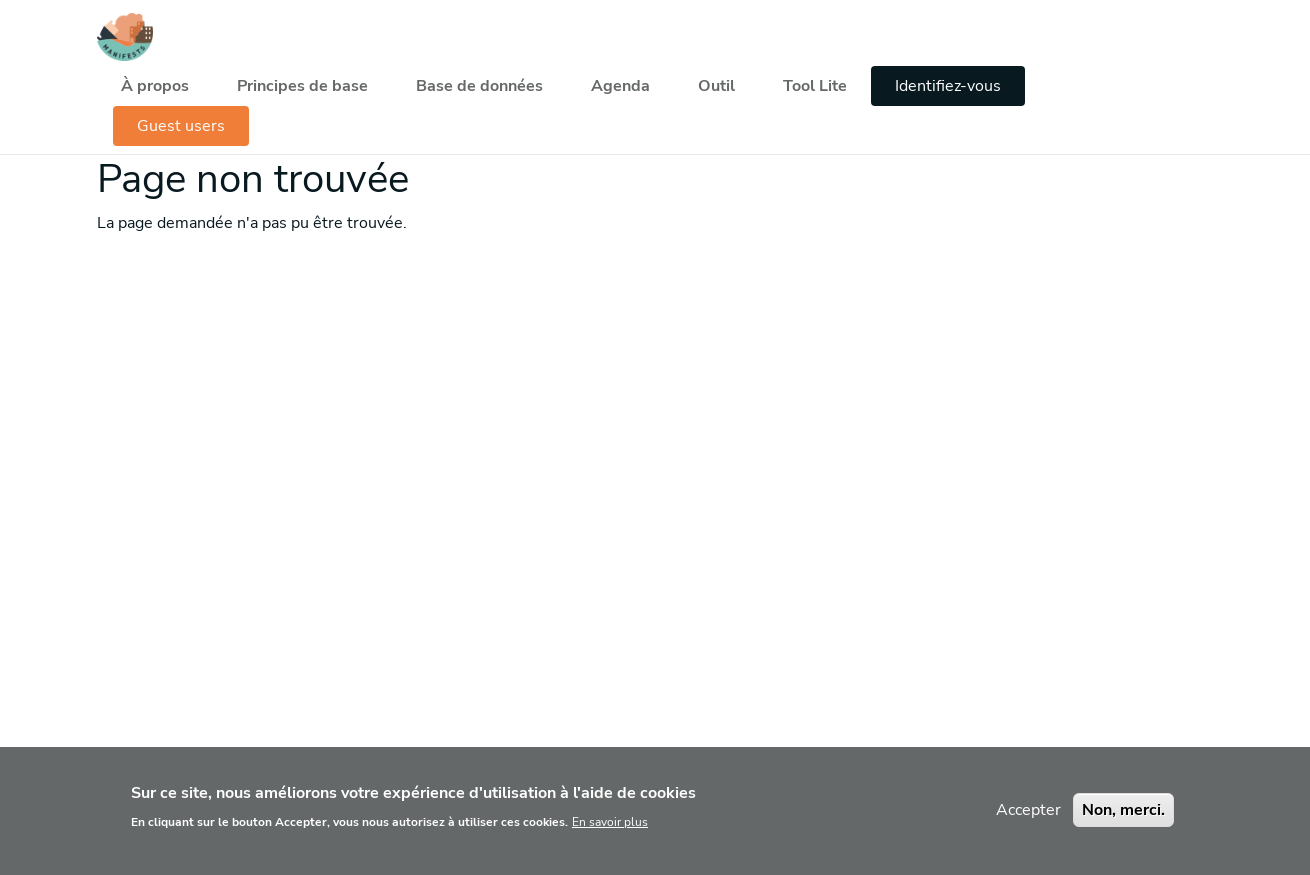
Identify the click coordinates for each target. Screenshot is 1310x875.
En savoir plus (610, 831)
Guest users (181, 126)
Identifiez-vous (948, 86)
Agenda (620, 86)
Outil (716, 86)
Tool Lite (815, 86)
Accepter (1028, 819)
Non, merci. (1123, 819)
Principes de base (302, 86)
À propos (155, 86)
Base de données (479, 86)
